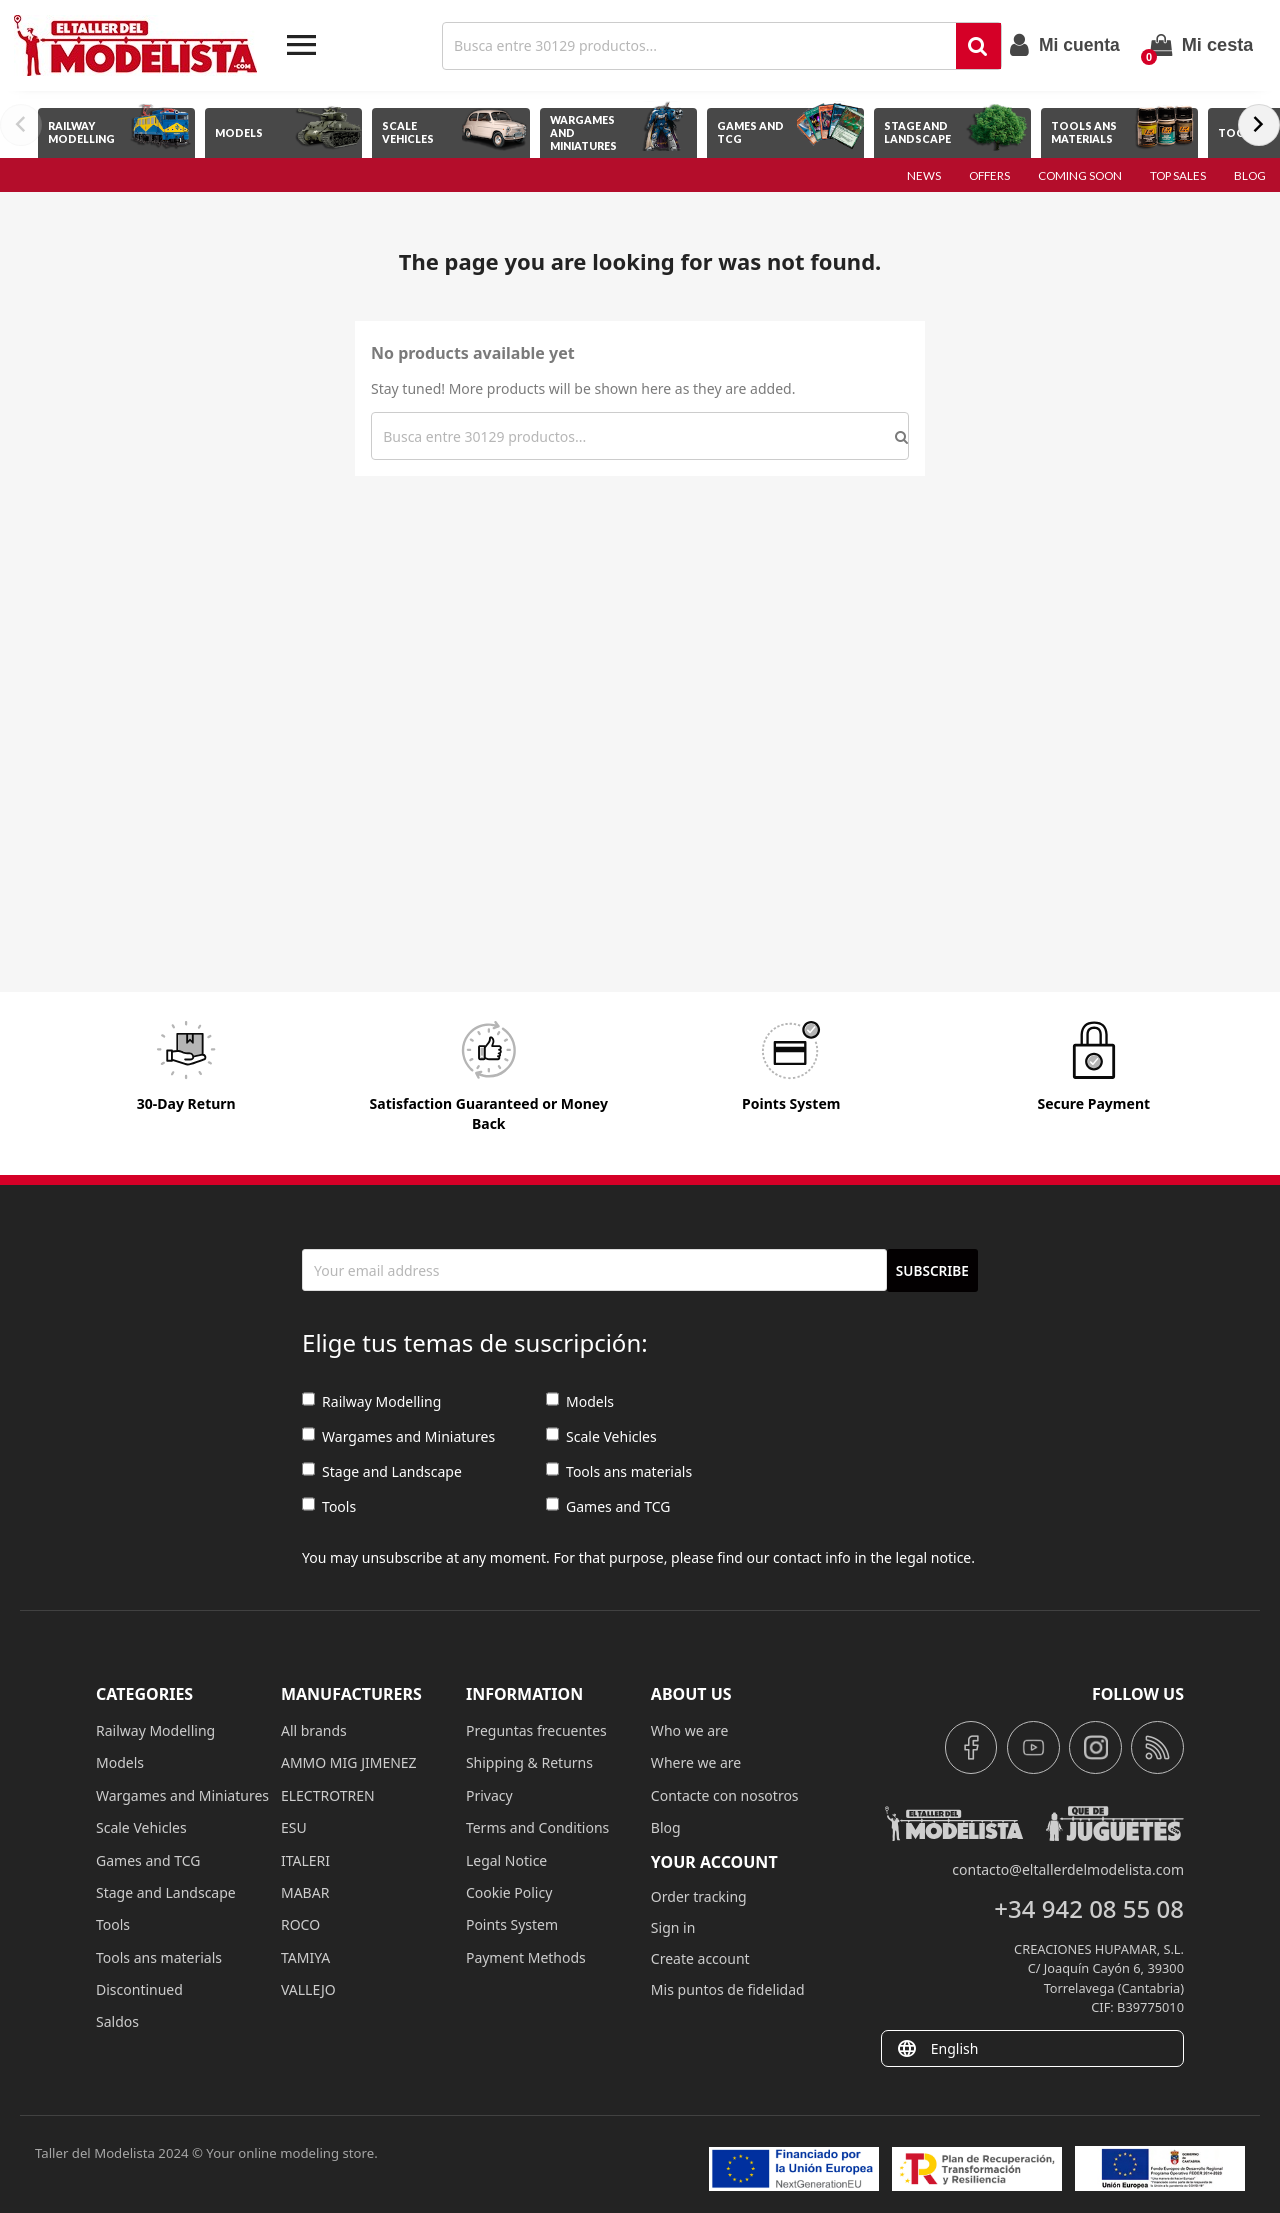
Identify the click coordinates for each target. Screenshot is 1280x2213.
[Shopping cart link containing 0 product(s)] (1202, 45)
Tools (329, 1506)
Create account (700, 1958)
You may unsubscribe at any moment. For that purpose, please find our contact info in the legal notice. (638, 1557)
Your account (714, 1862)
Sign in (673, 1927)
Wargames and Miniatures (398, 1436)
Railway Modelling (371, 1401)
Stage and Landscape (382, 1471)
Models (580, 1401)
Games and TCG (608, 1506)
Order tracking (699, 1896)
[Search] (701, 46)
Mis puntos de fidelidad (728, 1989)
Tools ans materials (619, 1471)
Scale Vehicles (601, 1436)
